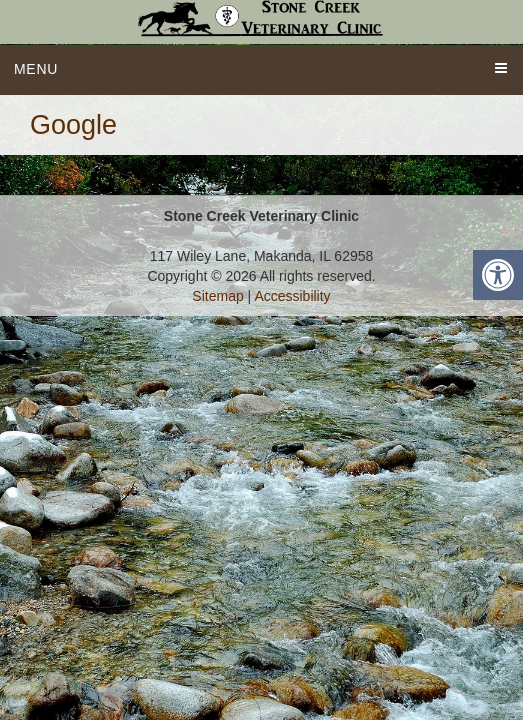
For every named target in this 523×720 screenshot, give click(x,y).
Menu (36, 69)
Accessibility (292, 296)
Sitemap (217, 296)
